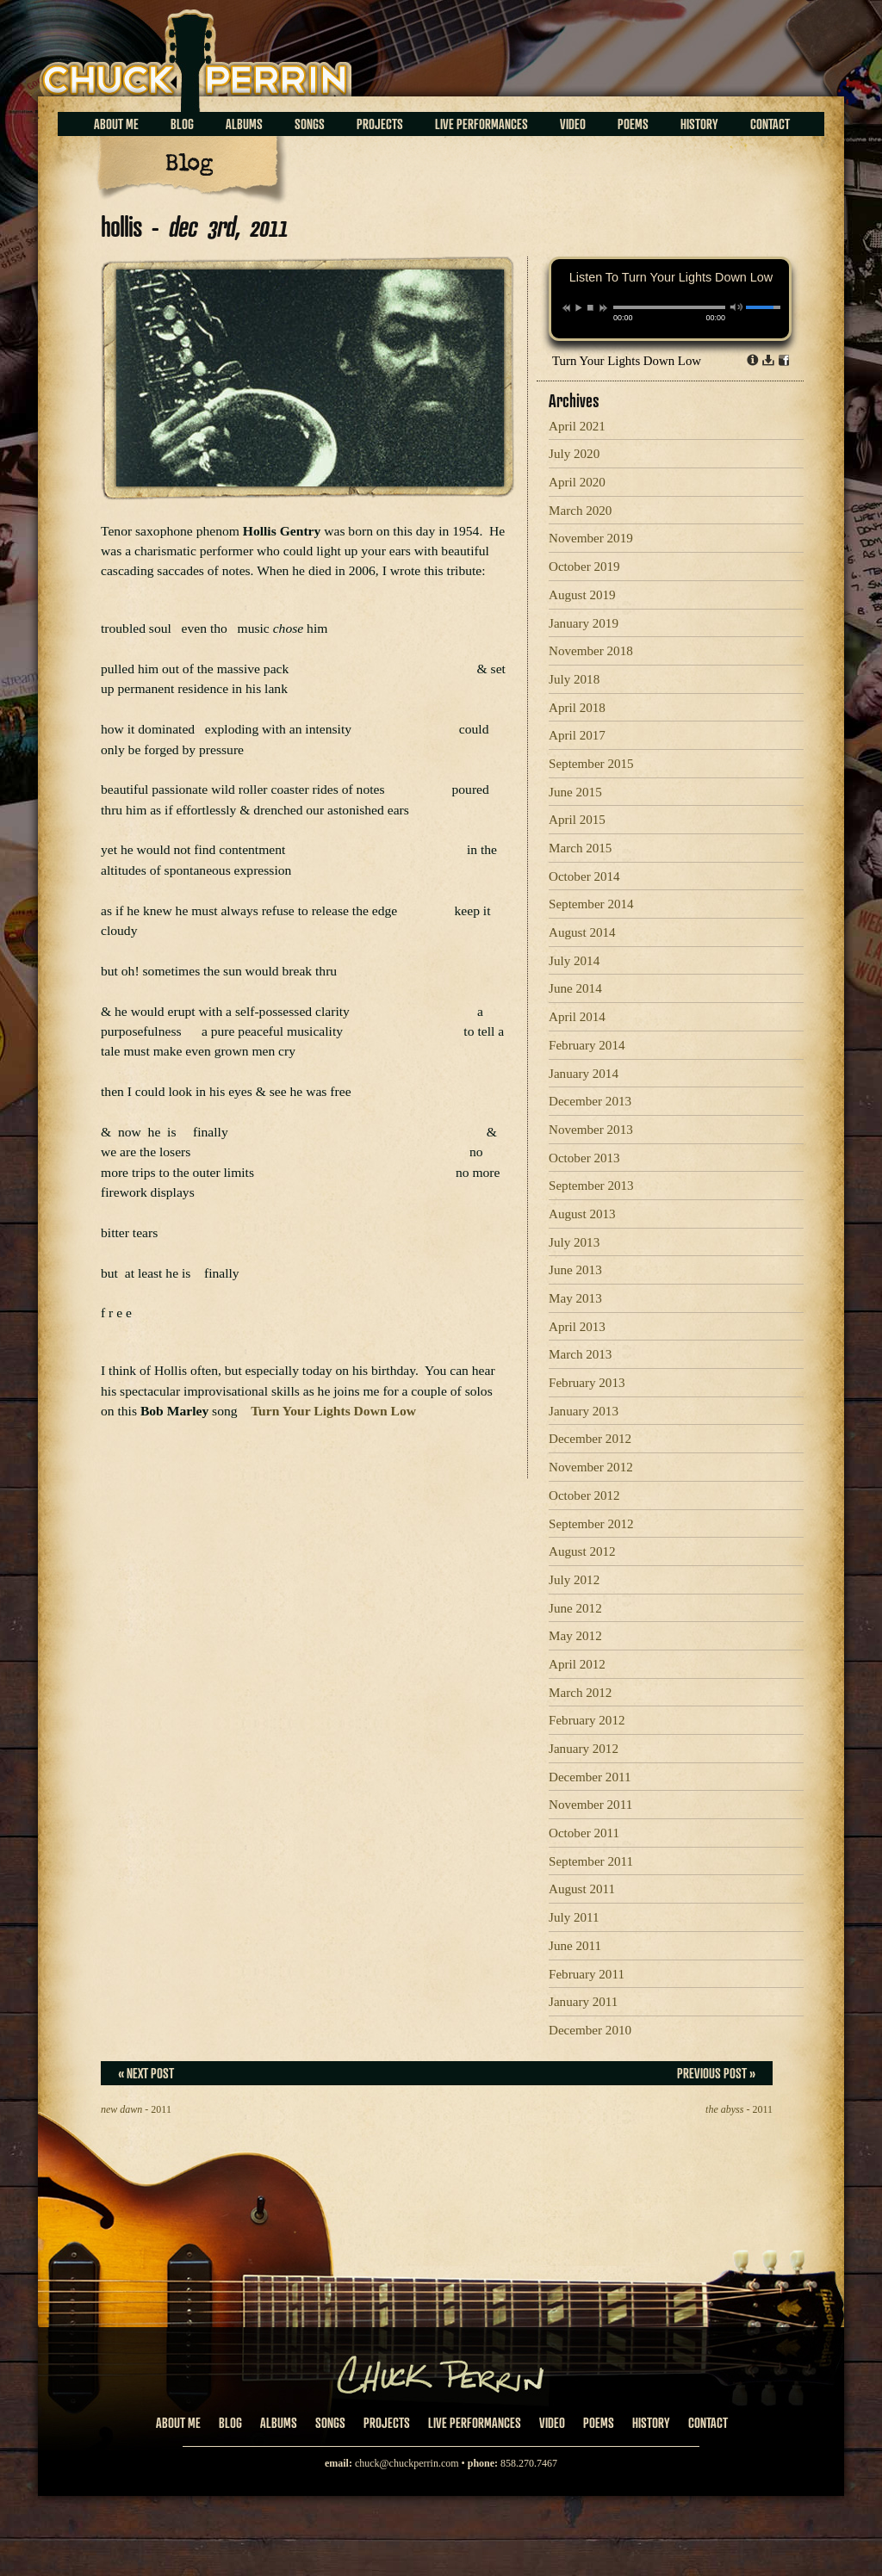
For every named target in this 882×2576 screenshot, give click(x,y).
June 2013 (575, 1270)
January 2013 (583, 1411)
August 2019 (582, 595)
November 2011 (590, 1804)
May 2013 (575, 1298)
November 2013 (591, 1129)
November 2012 (591, 1467)
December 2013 (590, 1101)
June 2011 (575, 1946)
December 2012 (590, 1439)
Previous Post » (716, 2073)
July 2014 (574, 961)
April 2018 (577, 708)
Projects (380, 124)
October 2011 (584, 1833)
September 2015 (591, 764)
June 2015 (575, 792)
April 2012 (577, 1664)
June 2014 (575, 988)
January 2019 (583, 623)
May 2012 (575, 1636)
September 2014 (591, 904)
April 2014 (577, 1017)
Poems (633, 124)
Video (573, 124)
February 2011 (586, 1974)
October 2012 (584, 1495)
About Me (116, 124)
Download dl (768, 360)
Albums (244, 124)
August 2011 (582, 1889)
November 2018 (591, 651)
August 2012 (582, 1551)
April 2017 (577, 735)
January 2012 (583, 1749)
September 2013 (591, 1185)
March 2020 (580, 510)
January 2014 (583, 1074)
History (699, 124)
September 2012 (591, 1524)
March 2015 (580, 848)
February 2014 (587, 1045)
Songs (310, 124)
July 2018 (574, 679)
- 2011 (136, 2109)
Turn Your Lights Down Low (626, 361)
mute (737, 307)
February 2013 (587, 1383)
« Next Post (146, 2073)
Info (753, 360)
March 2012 (580, 1693)
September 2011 (591, 1861)
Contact (770, 124)
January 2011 (583, 2002)
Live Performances (481, 124)
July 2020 (574, 454)
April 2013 (577, 1327)
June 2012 (575, 1608)
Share (784, 360)
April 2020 (577, 482)
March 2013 (580, 1354)
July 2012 (574, 1580)
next (603, 308)
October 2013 (584, 1158)
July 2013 (574, 1242)
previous (566, 308)
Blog (182, 124)
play (578, 307)
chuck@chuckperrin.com (407, 2463)
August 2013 (582, 1214)
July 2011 (574, 1917)
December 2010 (590, 2030)
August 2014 (582, 932)
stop (590, 307)
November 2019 (591, 538)
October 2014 (584, 876)
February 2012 (587, 1720)
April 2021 (577, 426)
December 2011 (590, 1777)
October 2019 (584, 566)
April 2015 (577, 820)
